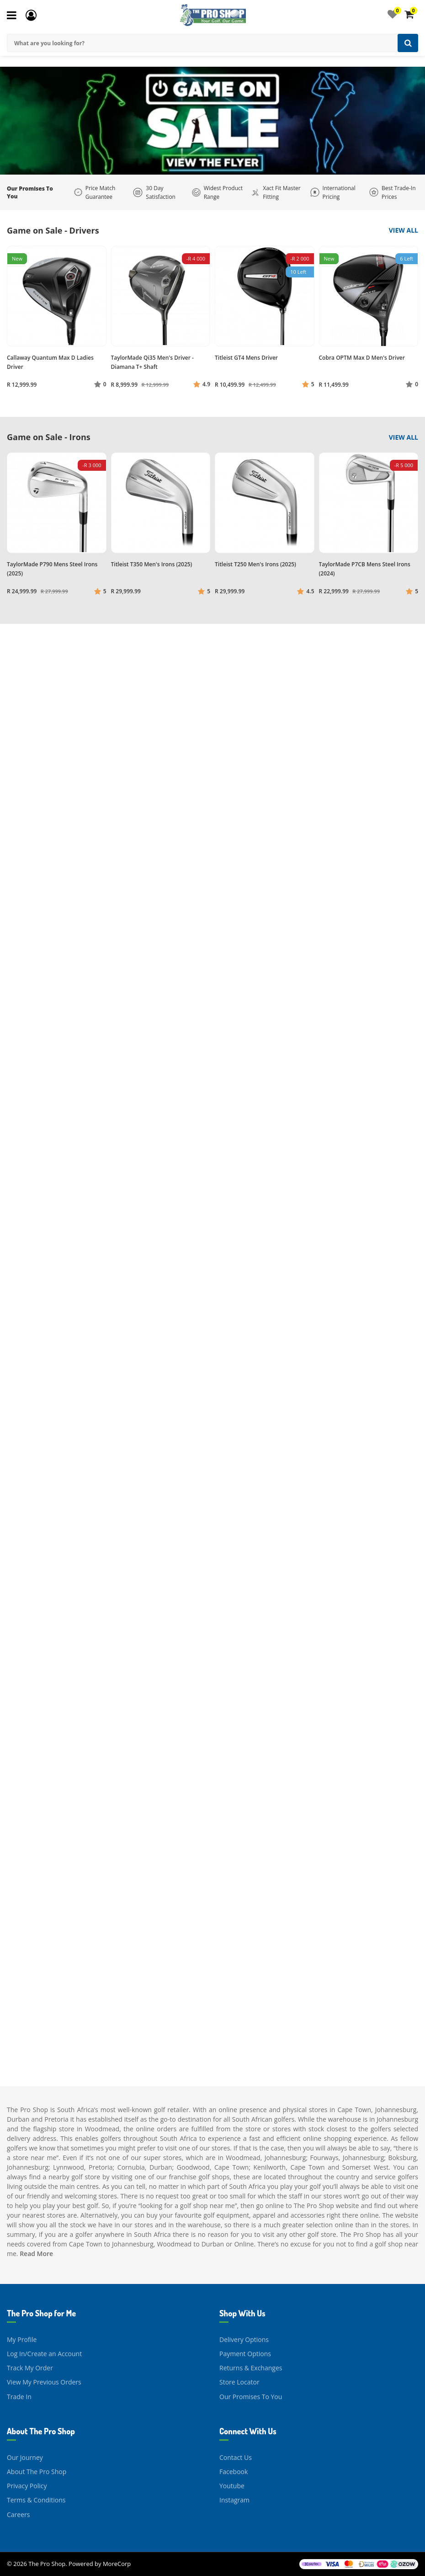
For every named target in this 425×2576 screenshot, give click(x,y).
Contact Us (235, 2457)
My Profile (22, 2339)
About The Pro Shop (36, 2471)
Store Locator (239, 2382)
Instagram (234, 2500)
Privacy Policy (27, 2485)
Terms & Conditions (36, 2500)
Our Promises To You (250, 2396)
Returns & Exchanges (250, 2367)
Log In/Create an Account (44, 2353)
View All (403, 230)
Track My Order (30, 2367)
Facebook (233, 2471)
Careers (18, 2514)
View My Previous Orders (44, 2382)
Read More (36, 2253)
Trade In (19, 2396)
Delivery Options (244, 2339)
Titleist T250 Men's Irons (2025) (255, 564)
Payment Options (245, 2353)
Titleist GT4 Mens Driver (246, 358)
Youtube (231, 2485)
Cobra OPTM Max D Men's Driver (362, 358)
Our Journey (25, 2457)
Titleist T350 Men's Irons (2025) (151, 564)
